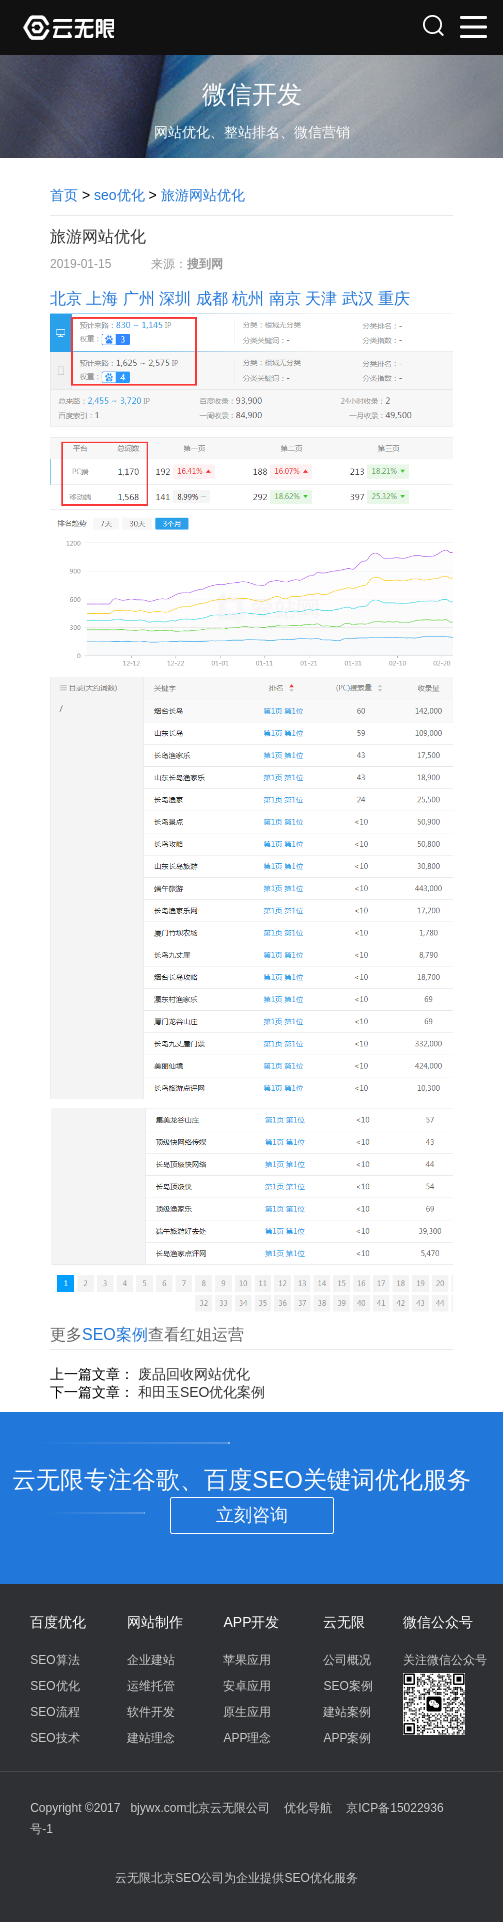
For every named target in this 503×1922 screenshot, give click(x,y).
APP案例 (347, 1738)
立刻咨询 (252, 1515)
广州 (139, 298)
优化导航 (308, 1808)
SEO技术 (54, 1738)
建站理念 (151, 1738)
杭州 (248, 298)
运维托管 (151, 1686)
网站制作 (155, 1622)
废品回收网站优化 (194, 1374)
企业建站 (151, 1660)
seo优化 (119, 195)
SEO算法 (54, 1660)
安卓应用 (247, 1686)
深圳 (175, 298)
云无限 (344, 1622)
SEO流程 (54, 1712)
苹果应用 (247, 1660)
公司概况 (347, 1660)
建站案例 (347, 1712)
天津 (321, 298)
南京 (285, 298)
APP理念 (247, 1738)
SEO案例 (115, 1334)
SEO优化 (54, 1686)
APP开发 (251, 1622)
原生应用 (247, 1712)
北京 (66, 298)
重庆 (394, 298)
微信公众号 (438, 1622)
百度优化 (58, 1622)
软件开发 (151, 1712)
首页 (64, 195)
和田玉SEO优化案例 (202, 1392)
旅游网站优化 (203, 195)
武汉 (358, 298)
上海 (102, 298)
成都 (212, 298)
